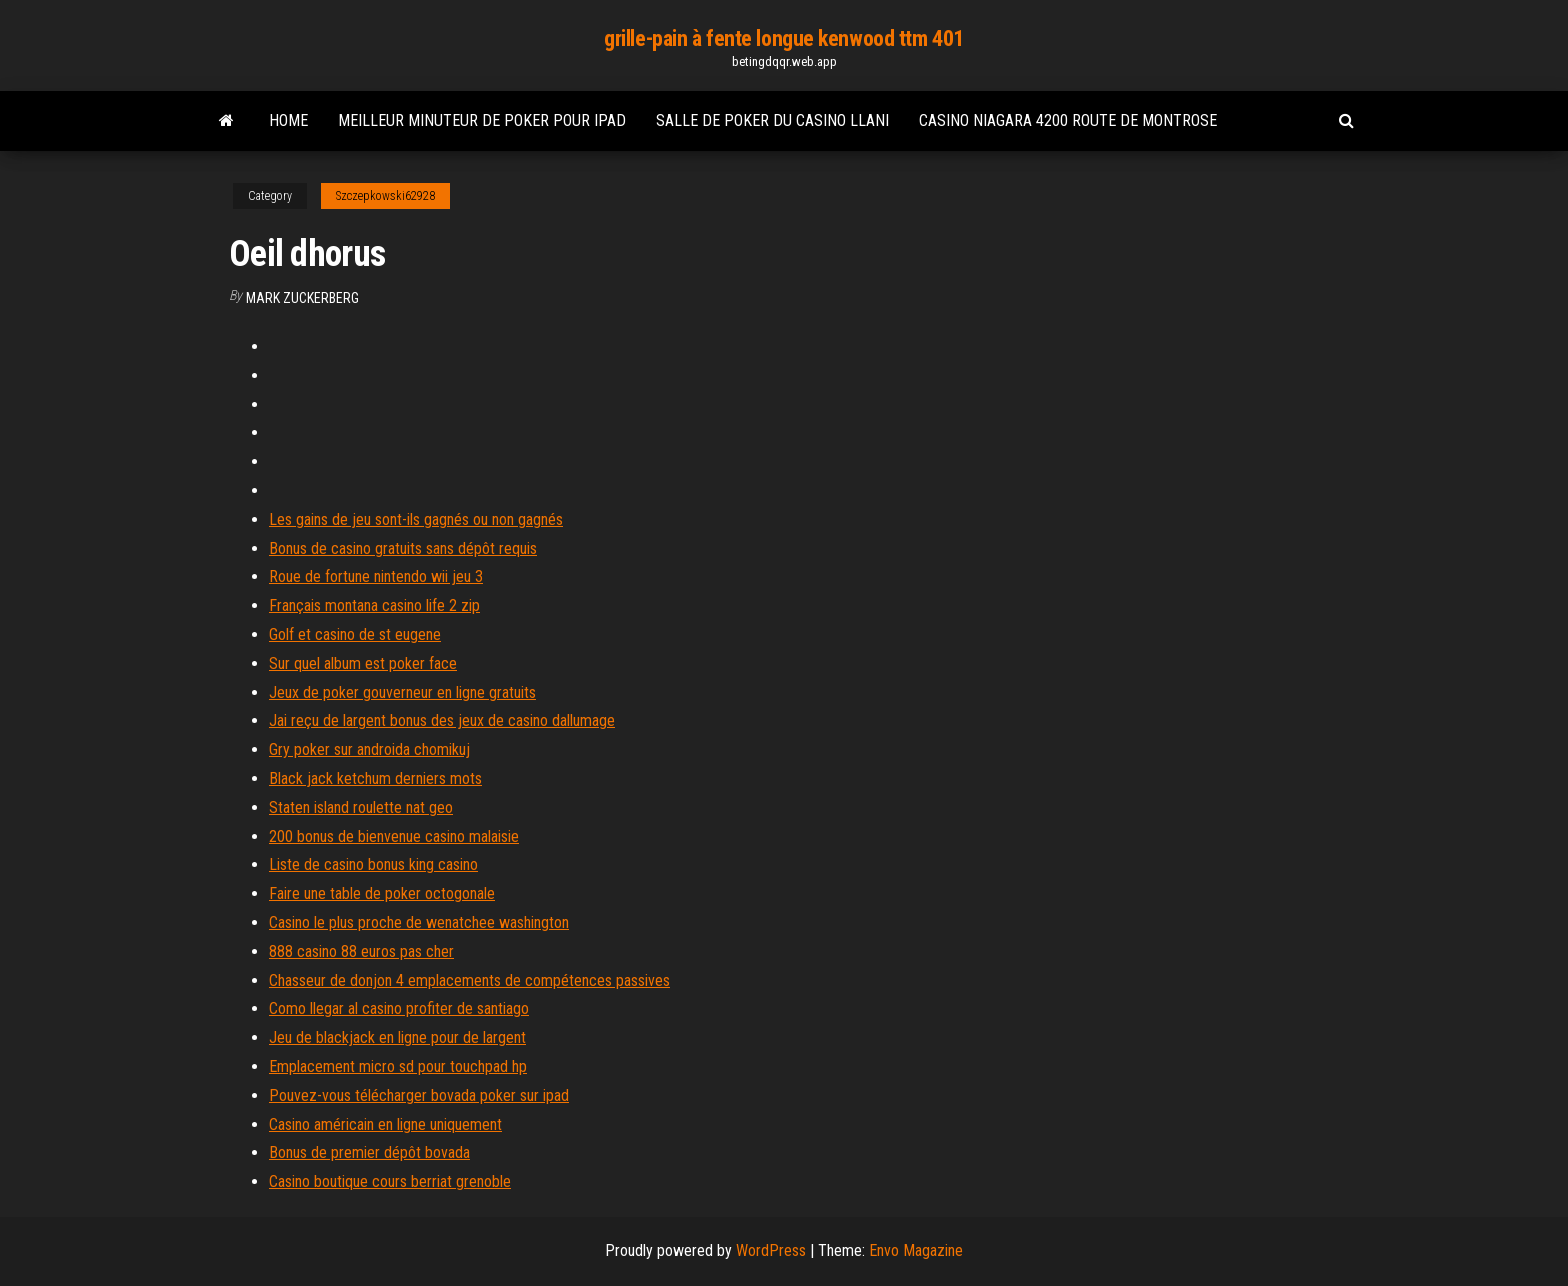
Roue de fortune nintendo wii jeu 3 (376, 576)
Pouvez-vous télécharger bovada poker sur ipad (419, 1095)
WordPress (771, 1250)
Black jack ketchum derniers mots (375, 778)
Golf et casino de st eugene (355, 634)
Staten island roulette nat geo (361, 807)
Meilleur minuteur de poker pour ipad (482, 120)
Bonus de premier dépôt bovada (369, 1152)
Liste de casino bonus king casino (373, 864)
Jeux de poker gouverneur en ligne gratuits (402, 692)
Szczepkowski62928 (385, 196)
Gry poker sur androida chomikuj (369, 749)
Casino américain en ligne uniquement (385, 1124)
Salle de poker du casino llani (772, 120)
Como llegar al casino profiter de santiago (399, 1008)
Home (288, 120)
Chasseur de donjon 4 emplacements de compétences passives (469, 980)
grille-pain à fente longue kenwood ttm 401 (784, 38)
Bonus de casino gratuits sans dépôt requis (403, 548)
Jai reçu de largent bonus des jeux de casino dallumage (442, 720)
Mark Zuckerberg (302, 298)
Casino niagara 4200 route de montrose (1068, 120)
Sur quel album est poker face (363, 663)
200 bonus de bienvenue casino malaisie (394, 836)
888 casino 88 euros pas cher (361, 951)
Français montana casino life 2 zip (374, 605)
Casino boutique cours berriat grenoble (390, 1181)
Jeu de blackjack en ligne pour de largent (397, 1037)
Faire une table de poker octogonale (382, 893)
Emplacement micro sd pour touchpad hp (398, 1066)
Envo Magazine (916, 1250)
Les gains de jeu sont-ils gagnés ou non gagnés (416, 519)
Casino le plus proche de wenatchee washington (419, 922)
